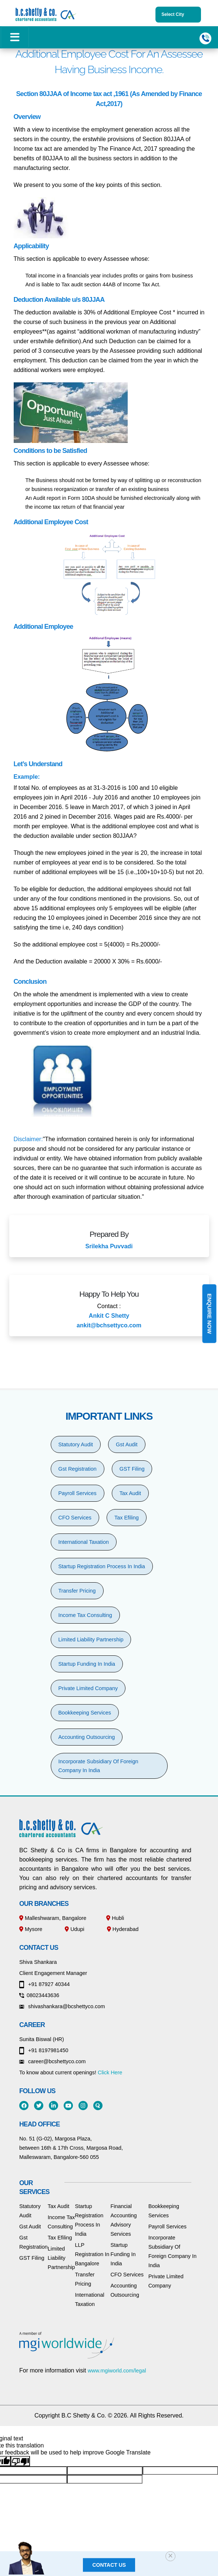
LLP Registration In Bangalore (92, 2254)
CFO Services (75, 1518)
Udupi (74, 1929)
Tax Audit (130, 1493)
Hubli (115, 1918)
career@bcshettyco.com (52, 2061)
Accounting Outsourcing (86, 1737)
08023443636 (39, 1995)
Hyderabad (122, 1929)
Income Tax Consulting (85, 1615)
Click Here (110, 2072)
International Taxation (83, 1542)
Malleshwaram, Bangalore (52, 1918)
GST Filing (132, 1469)
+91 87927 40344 (44, 1984)
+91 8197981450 (43, 2050)
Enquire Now (209, 1314)
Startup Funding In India (86, 1664)
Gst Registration (77, 1469)
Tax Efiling (126, 1518)
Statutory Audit (75, 1444)
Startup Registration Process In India (101, 1566)
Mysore (30, 1929)
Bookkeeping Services (84, 1713)
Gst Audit (126, 1444)
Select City (178, 14)
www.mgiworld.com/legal (117, 2371)
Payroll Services (77, 1493)
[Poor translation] (20, 2461)
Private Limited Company (88, 1688)
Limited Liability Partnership (91, 1639)
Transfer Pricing (77, 1591)
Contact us (109, 2565)
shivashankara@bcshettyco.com (62, 2006)
